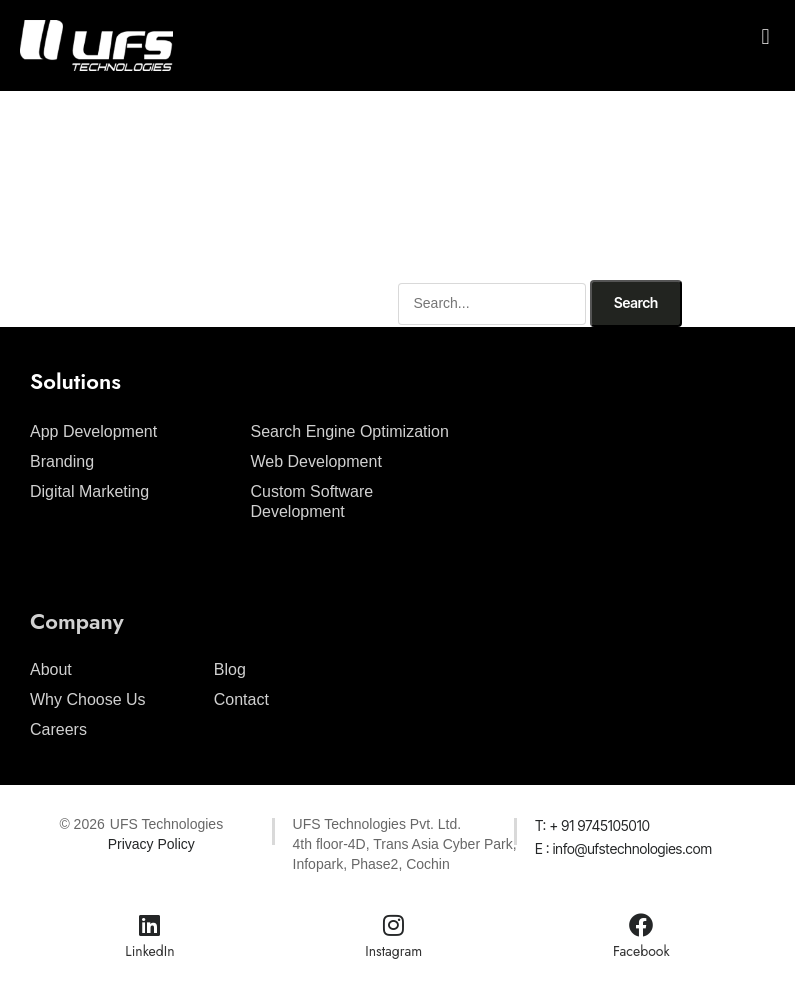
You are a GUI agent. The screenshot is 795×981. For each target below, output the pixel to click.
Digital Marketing (89, 491)
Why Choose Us (88, 699)
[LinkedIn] (150, 925)
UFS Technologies (166, 824)
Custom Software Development (312, 501)
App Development (93, 431)
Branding (62, 461)
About (51, 669)
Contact (241, 699)
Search (636, 302)
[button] (765, 36)
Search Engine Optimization (350, 431)
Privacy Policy (151, 844)
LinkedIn (149, 951)
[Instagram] (394, 925)
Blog (230, 669)
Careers (58, 729)
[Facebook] (641, 925)
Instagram (393, 951)
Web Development (316, 461)
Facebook (641, 951)
